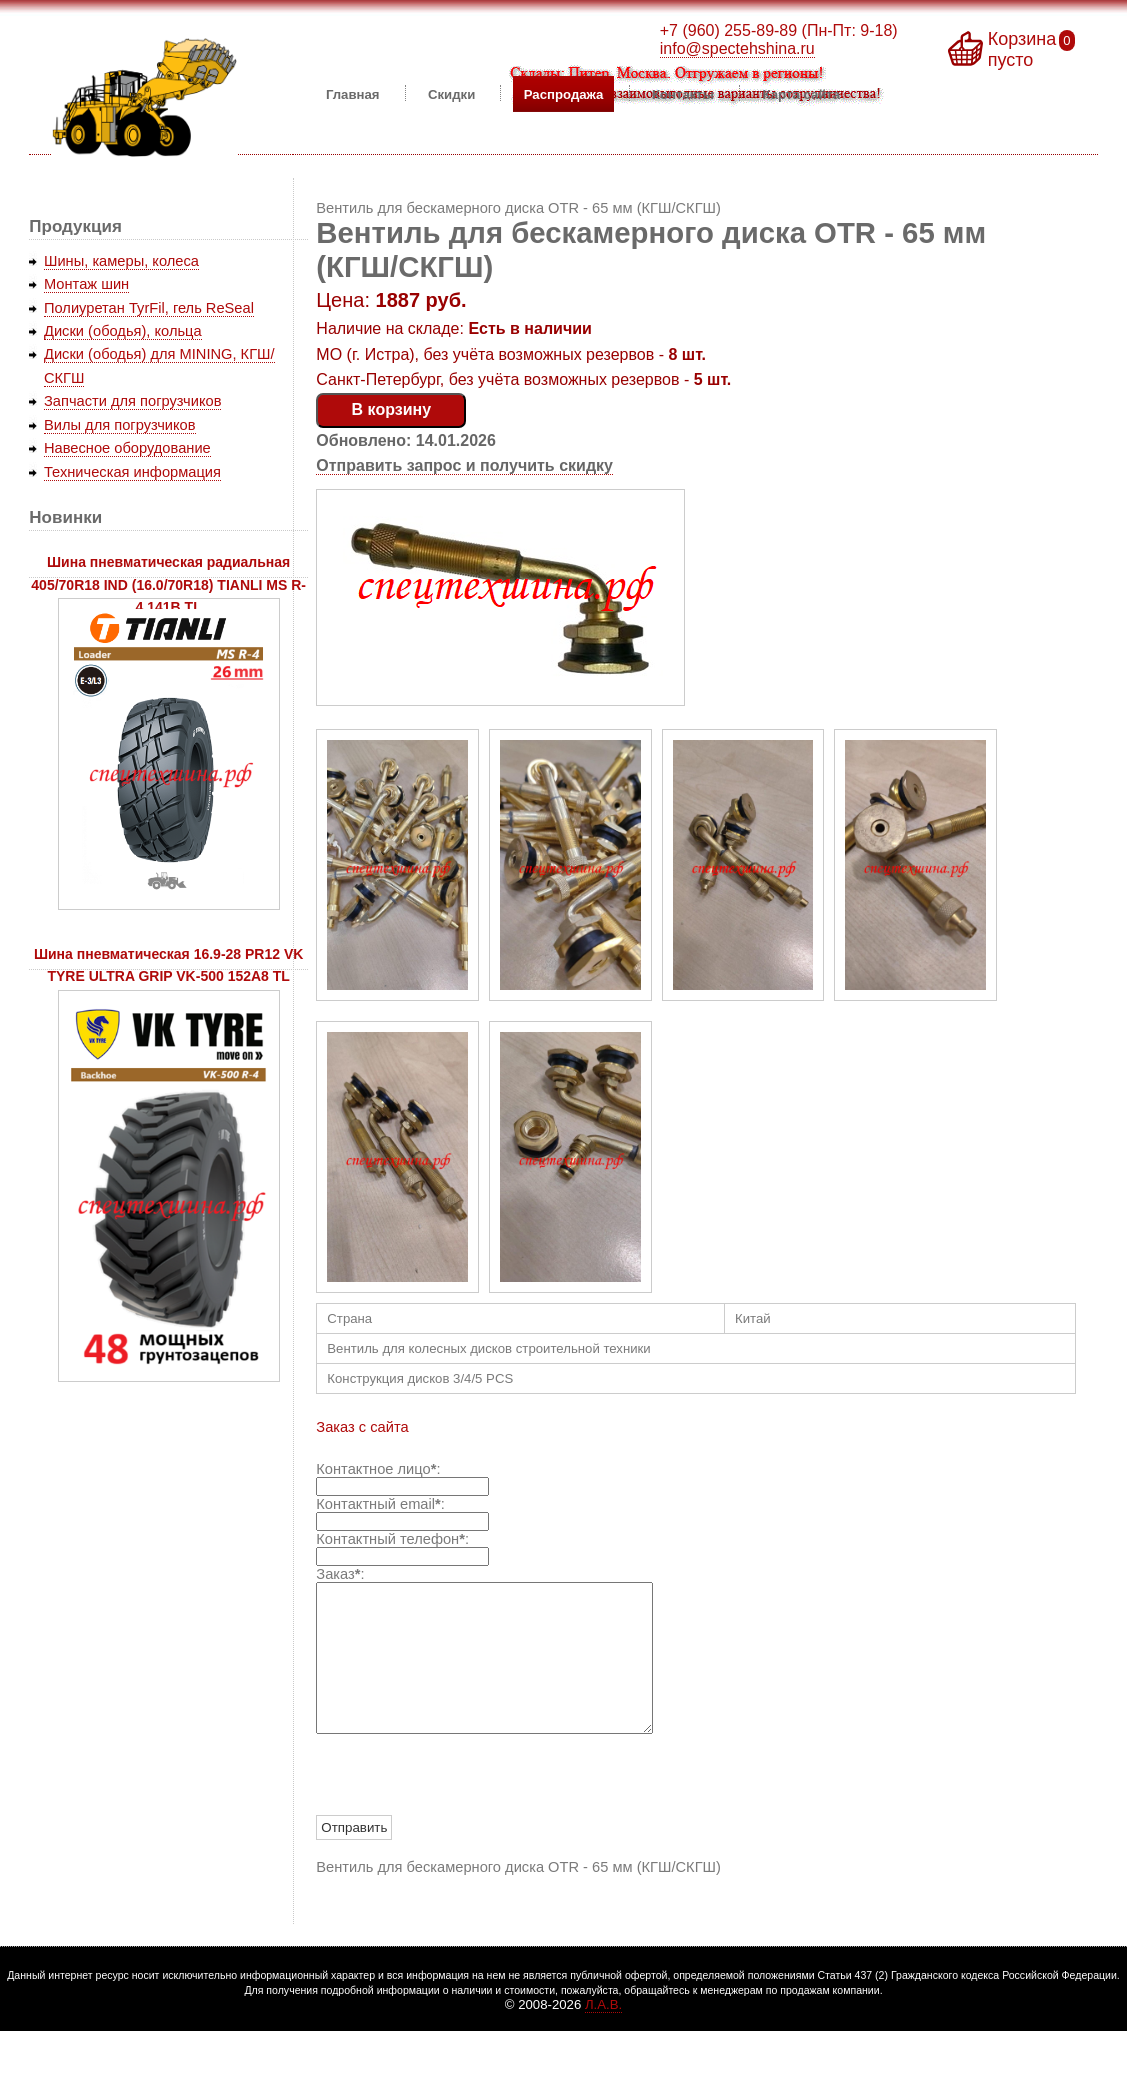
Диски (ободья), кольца (123, 331)
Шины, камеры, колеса (121, 261)
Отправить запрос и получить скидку (464, 465)
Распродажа (564, 93)
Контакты (683, 93)
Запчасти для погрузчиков (132, 401)
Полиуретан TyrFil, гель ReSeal (149, 308)
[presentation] (468, 1806)
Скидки (451, 93)
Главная (353, 93)
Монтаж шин (86, 284)
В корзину (391, 409)
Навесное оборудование (127, 448)
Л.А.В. (603, 2034)
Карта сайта (802, 93)
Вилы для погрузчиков (120, 425)
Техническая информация (132, 472)
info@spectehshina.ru (737, 48)
